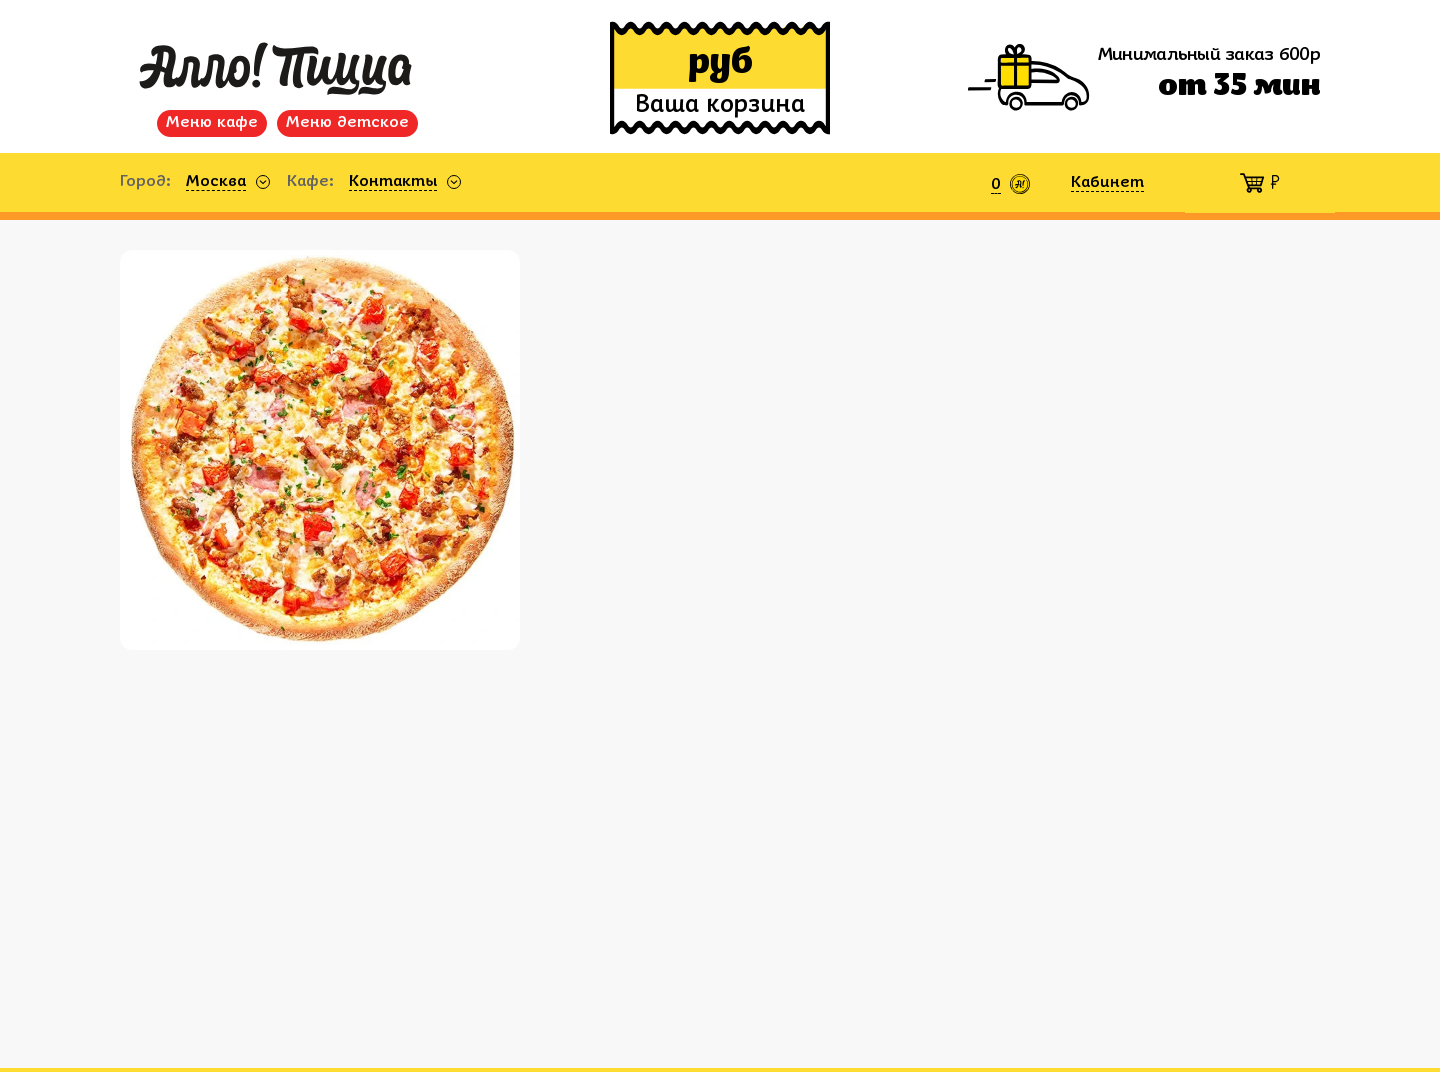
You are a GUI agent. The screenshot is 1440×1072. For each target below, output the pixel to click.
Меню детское (347, 123)
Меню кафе (212, 123)
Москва (216, 182)
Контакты (393, 182)
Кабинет (1107, 183)
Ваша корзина (720, 106)
